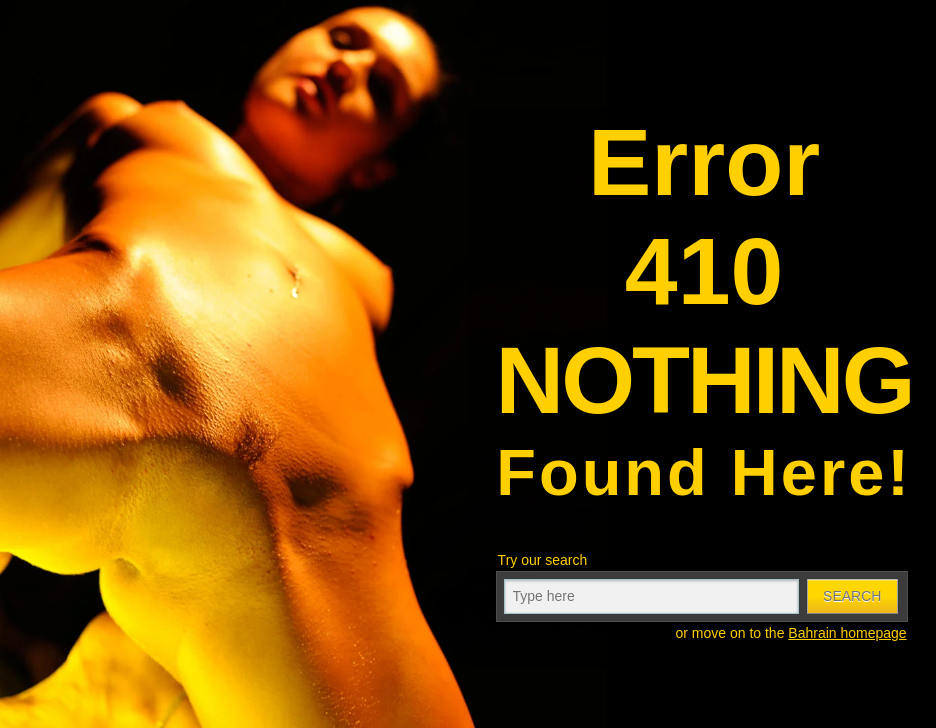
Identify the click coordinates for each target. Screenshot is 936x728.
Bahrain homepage (847, 633)
